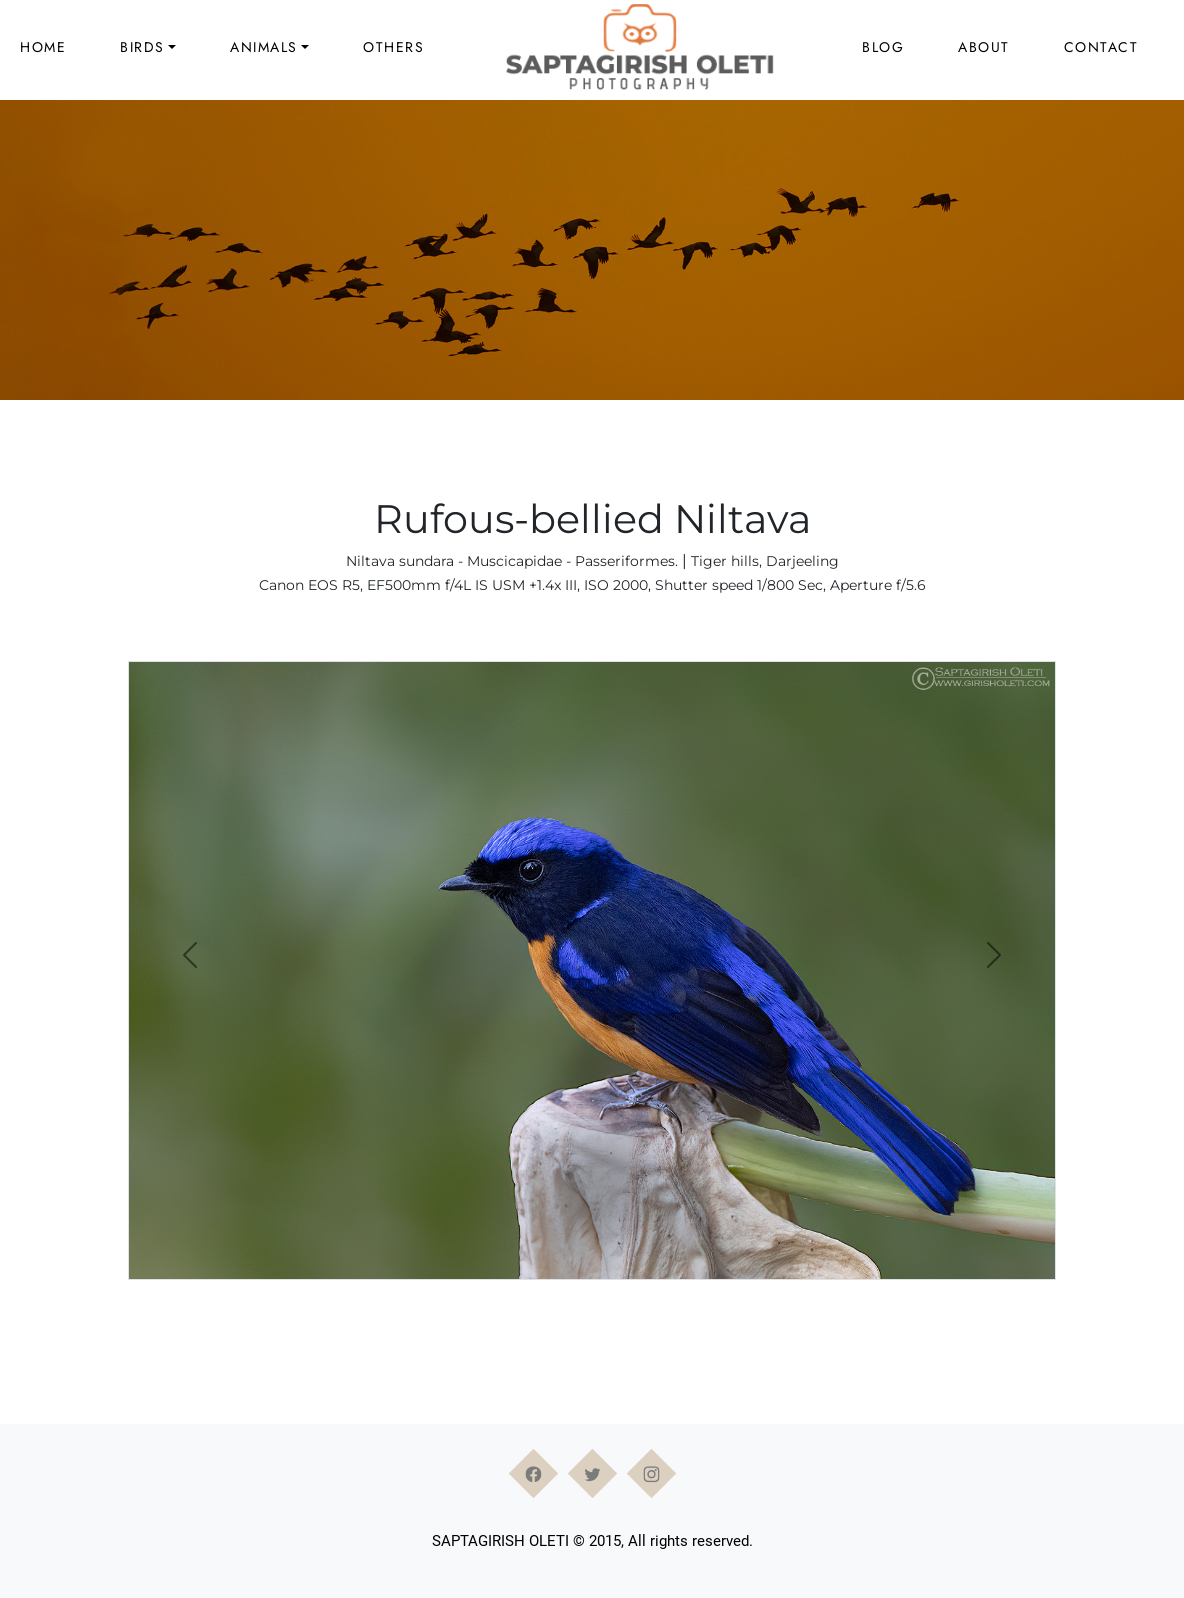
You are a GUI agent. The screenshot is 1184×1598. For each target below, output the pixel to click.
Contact (1101, 47)
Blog (883, 47)
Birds (142, 47)
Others (393, 47)
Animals (264, 47)
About (984, 47)
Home (43, 47)
